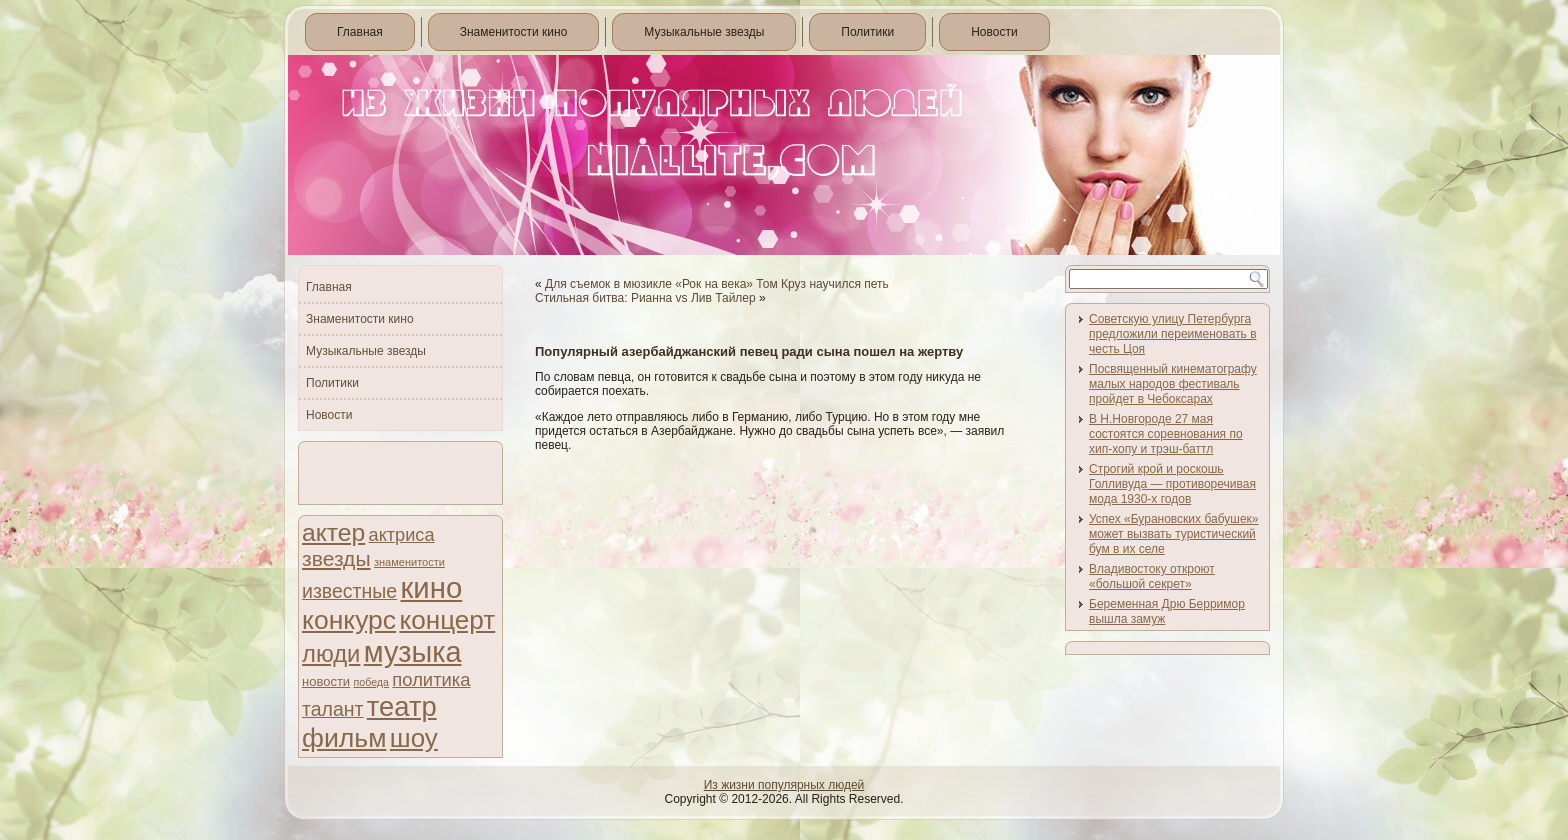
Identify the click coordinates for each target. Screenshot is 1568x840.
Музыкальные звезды (704, 32)
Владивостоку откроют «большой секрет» (1152, 576)
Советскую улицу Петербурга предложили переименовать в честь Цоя (1173, 334)
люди (331, 653)
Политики (867, 32)
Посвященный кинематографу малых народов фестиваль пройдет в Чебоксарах (1173, 384)
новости (326, 681)
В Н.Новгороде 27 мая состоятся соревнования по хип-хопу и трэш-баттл (1166, 434)
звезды (336, 558)
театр (402, 706)
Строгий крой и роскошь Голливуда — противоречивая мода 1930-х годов (1172, 484)
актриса (402, 535)
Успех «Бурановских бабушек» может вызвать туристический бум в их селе (1174, 534)
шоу (414, 738)
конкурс (349, 620)
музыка (413, 652)
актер (333, 532)
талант (332, 709)
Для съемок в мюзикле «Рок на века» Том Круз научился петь (717, 284)
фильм (344, 738)
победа (371, 682)
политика (431, 679)
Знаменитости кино (514, 32)
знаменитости (409, 562)
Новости (994, 32)
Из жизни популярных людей (784, 785)
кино (431, 587)
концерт (447, 620)
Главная (360, 32)
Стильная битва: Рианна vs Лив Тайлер (645, 298)
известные (349, 591)
